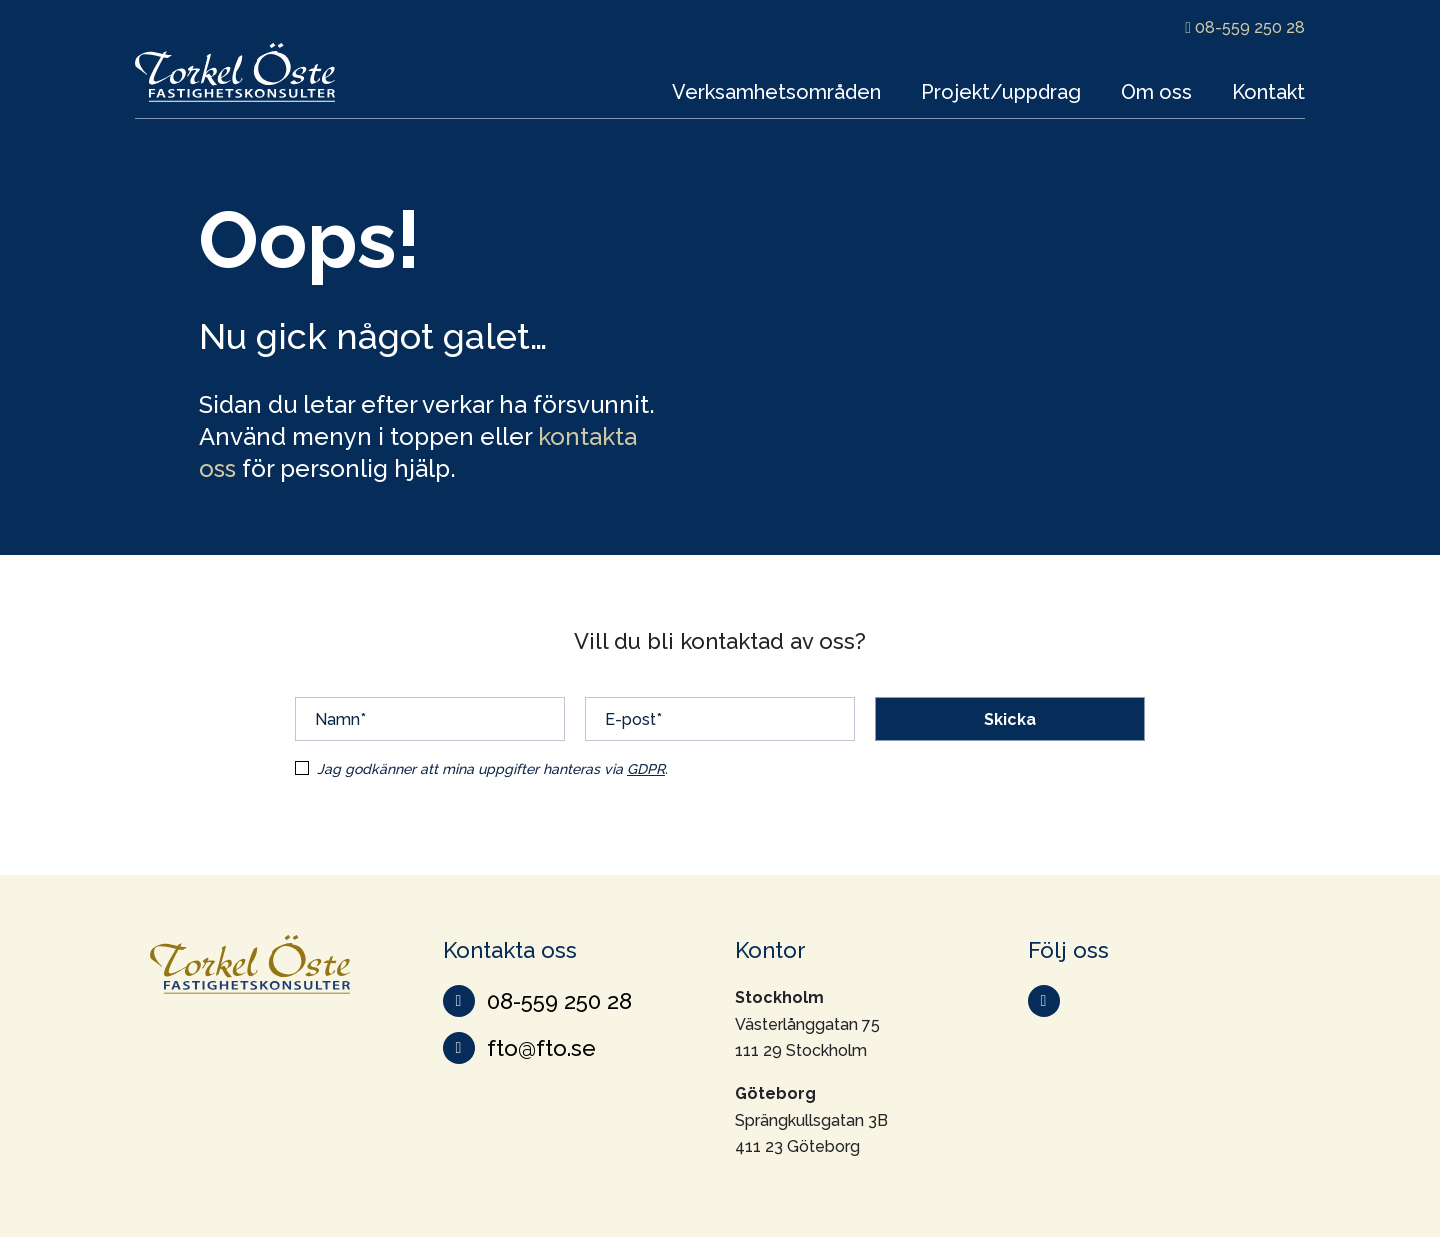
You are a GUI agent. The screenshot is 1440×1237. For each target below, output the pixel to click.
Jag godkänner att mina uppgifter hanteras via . (492, 769)
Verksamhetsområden (776, 92)
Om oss (1156, 92)
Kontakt (1268, 92)
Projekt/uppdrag (1001, 92)
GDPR (646, 769)
